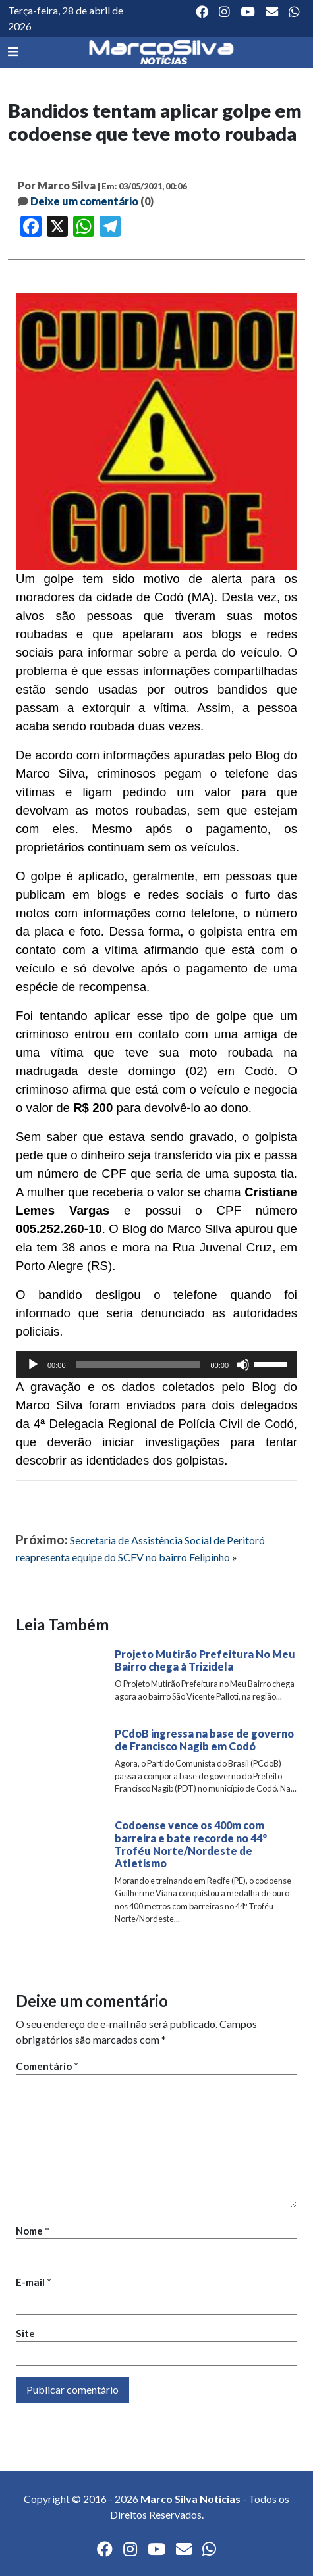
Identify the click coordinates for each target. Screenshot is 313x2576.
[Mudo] (243, 1364)
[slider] (138, 1364)
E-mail (33, 2282)
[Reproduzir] (33, 1364)
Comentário (47, 2066)
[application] (156, 1364)
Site (25, 2333)
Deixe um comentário (84, 201)
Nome (32, 2230)
